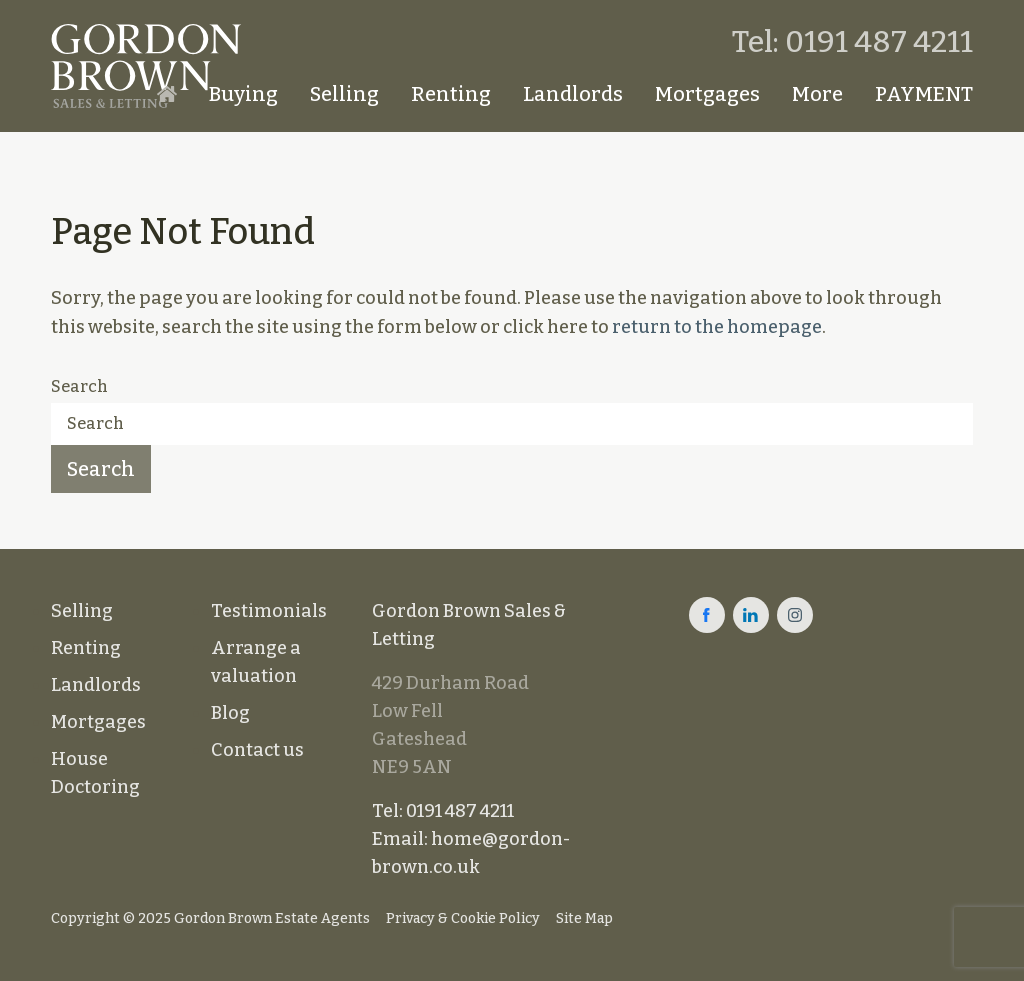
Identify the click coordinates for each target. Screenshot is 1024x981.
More (817, 94)
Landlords (573, 94)
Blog (230, 713)
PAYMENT (924, 94)
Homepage (167, 94)
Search (79, 386)
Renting (451, 94)
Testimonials (269, 611)
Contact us (257, 750)
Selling (344, 94)
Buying (243, 94)
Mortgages (707, 94)
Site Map (584, 918)
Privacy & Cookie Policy (463, 918)
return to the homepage (717, 327)
